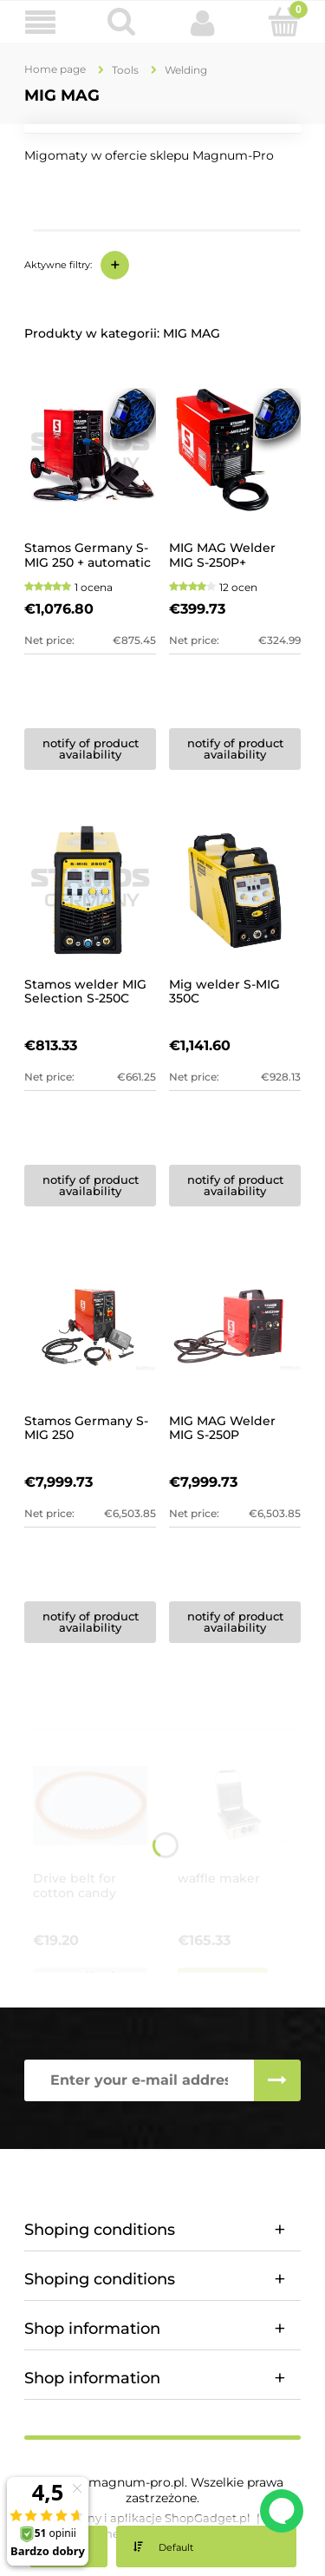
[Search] (122, 22)
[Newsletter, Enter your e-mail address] (139, 2080)
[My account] (203, 22)
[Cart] (284, 22)
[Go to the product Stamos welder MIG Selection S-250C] (90, 890)
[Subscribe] (277, 2080)
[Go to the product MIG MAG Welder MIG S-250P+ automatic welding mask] (235, 454)
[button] (40, 23)
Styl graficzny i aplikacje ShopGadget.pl (138, 2518)
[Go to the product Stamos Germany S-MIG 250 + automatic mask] (90, 454)
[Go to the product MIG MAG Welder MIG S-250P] (235, 1327)
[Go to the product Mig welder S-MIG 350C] (235, 890)
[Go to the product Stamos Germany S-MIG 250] (90, 1327)
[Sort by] (206, 2547)
